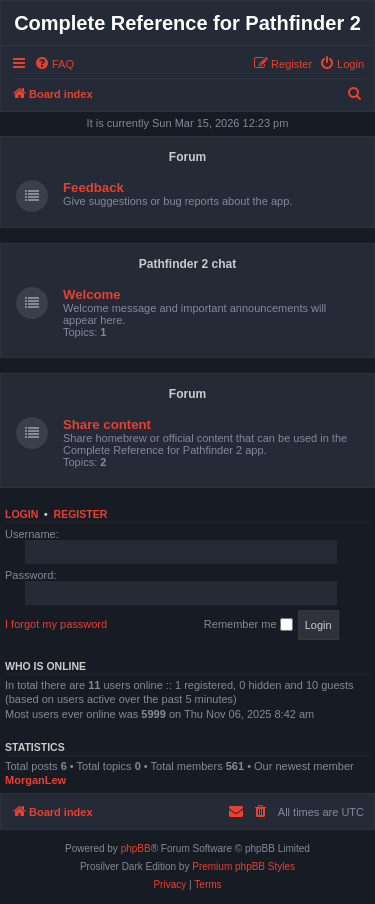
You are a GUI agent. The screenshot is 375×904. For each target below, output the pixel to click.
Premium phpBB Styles (243, 866)
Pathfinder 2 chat (187, 264)
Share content (107, 424)
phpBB (136, 848)
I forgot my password (56, 624)
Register (81, 514)
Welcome (92, 294)
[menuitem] (54, 64)
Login (21, 514)
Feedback (93, 187)
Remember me (248, 625)
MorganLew (35, 780)
